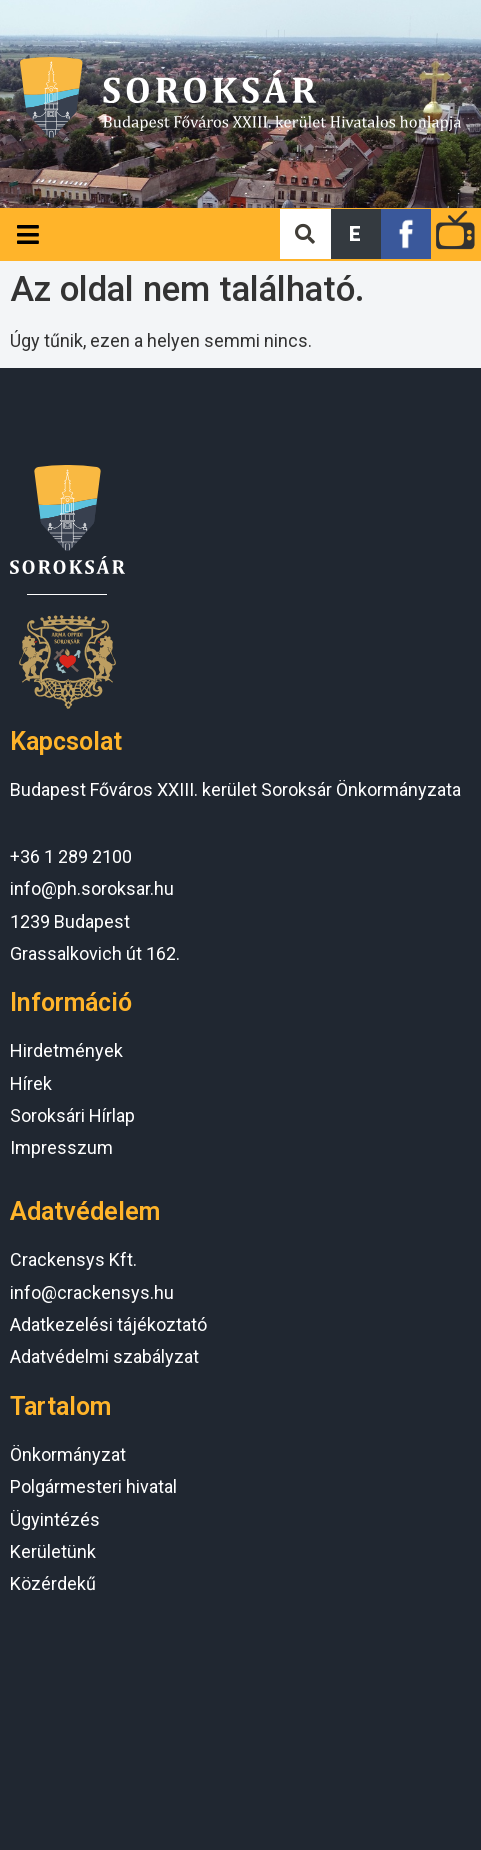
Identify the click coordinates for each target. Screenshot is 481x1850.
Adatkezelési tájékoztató (108, 1324)
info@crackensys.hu (92, 1292)
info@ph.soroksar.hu (92, 888)
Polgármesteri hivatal (93, 1486)
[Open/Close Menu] (27, 234)
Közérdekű (53, 1583)
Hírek (31, 1083)
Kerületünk (53, 1551)
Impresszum (61, 1147)
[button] (356, 234)
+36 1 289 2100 (71, 856)
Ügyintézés (55, 1519)
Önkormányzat (68, 1454)
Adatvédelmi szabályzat (104, 1356)
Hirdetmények (66, 1050)
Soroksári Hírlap (72, 1115)
